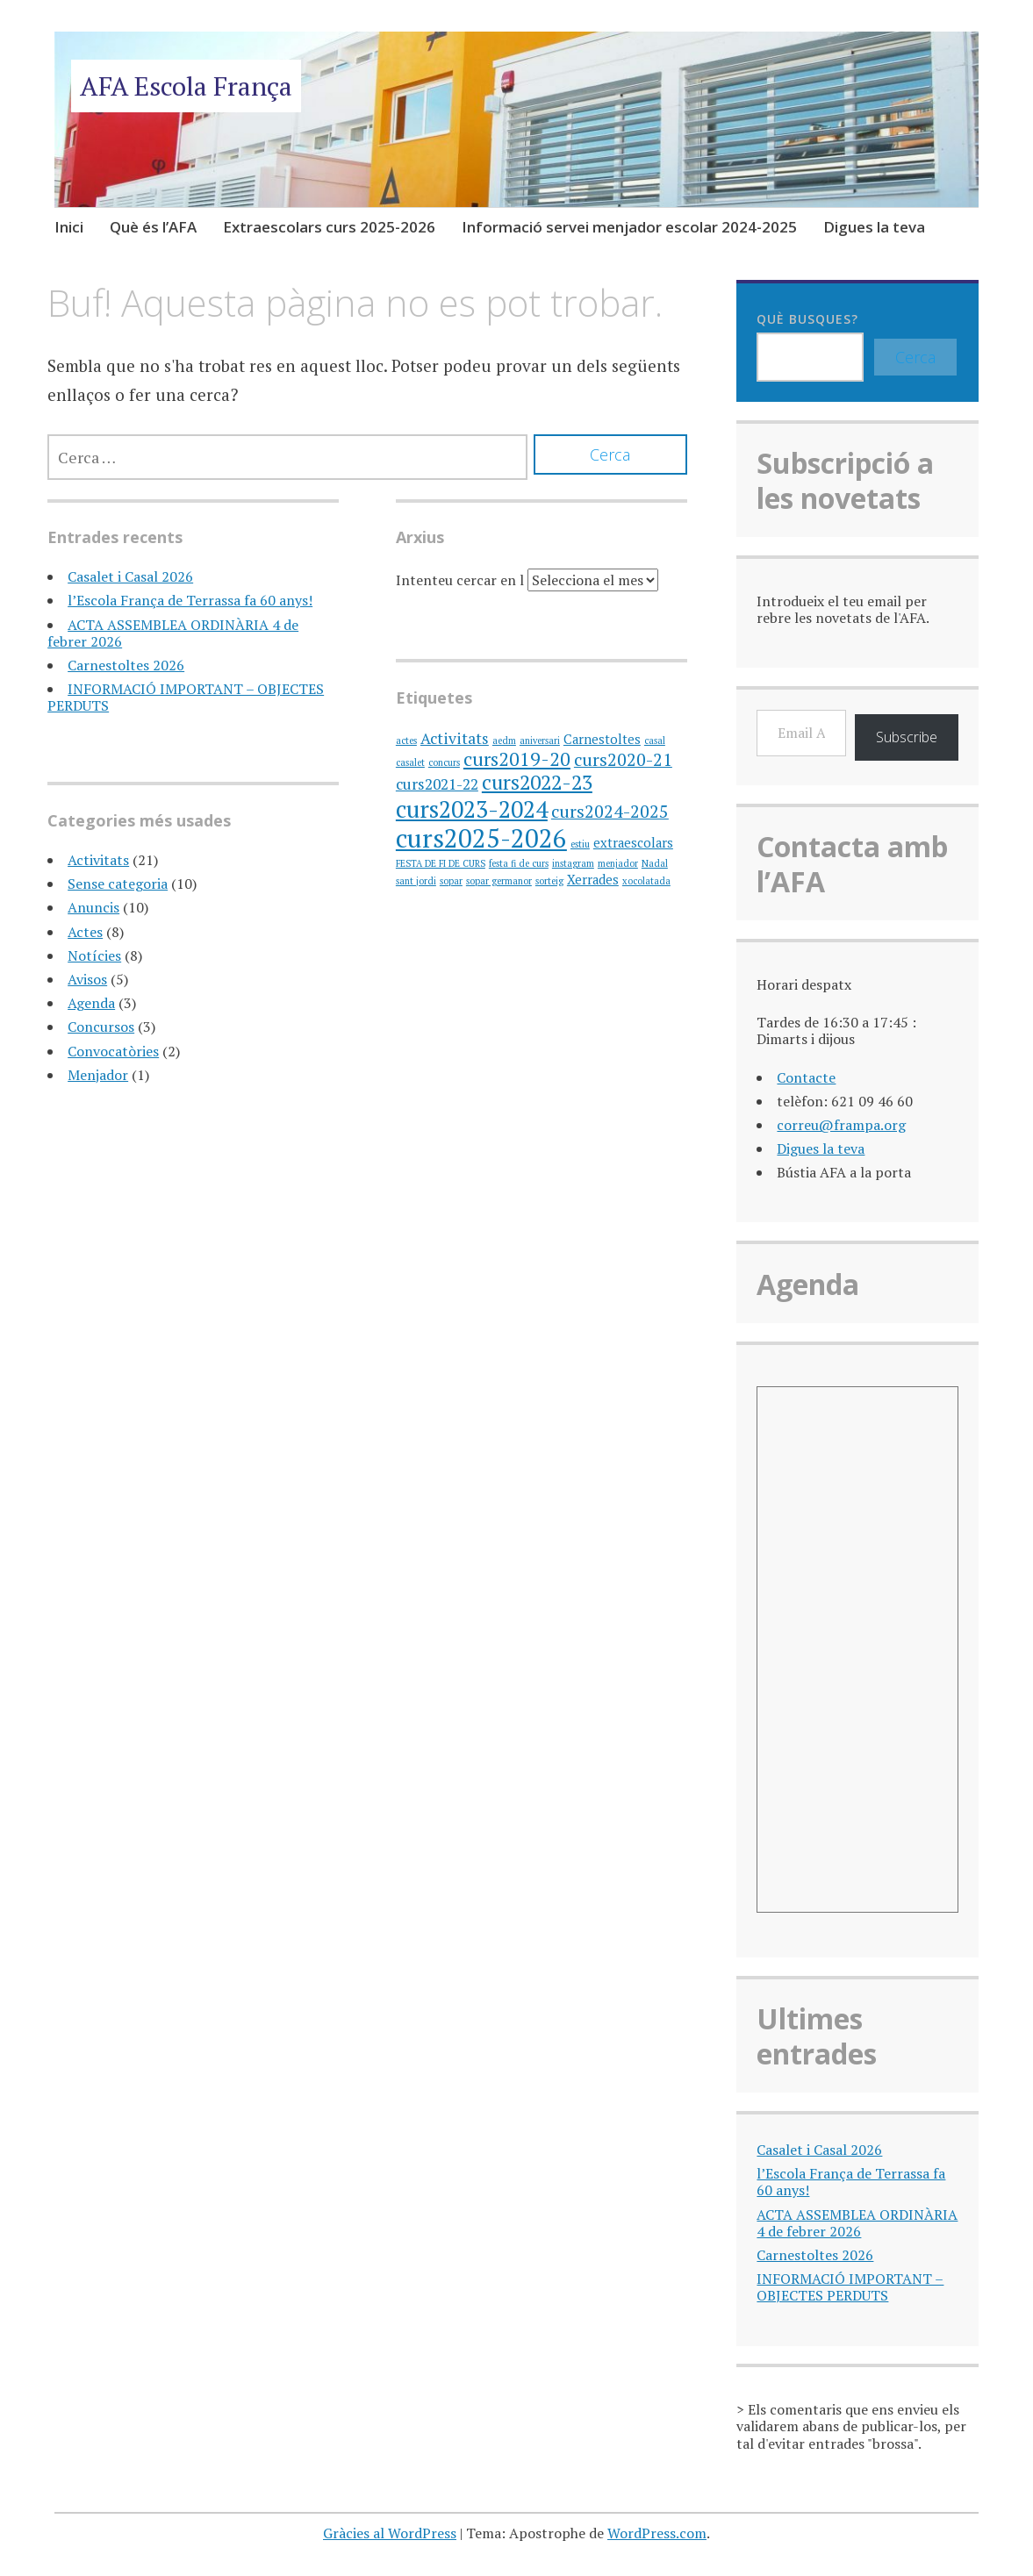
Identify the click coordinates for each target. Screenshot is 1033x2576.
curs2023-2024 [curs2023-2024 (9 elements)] (472, 809)
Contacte (806, 1077)
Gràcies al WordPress (389, 2533)
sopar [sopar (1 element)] (451, 881)
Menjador (98, 1074)
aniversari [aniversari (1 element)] (540, 740)
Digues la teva (874, 227)
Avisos (87, 979)
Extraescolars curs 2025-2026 (329, 227)
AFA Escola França (186, 86)
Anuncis (93, 907)
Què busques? (807, 319)
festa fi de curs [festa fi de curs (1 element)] (519, 863)
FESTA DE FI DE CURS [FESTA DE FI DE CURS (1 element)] (440, 863)
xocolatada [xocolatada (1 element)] (646, 881)
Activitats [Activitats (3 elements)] (454, 738)
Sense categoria (118, 883)
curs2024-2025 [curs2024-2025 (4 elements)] (610, 811)
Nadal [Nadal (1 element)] (655, 863)
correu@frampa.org (841, 1124)
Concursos (101, 1026)
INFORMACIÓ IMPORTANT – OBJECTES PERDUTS (185, 697)
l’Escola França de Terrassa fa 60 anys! (190, 600)
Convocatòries (113, 1051)
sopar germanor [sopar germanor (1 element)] (499, 881)
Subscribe (906, 737)
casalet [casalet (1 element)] (410, 762)
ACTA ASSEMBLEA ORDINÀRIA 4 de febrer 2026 (172, 633)
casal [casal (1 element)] (654, 740)
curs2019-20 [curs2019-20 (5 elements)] (516, 758)
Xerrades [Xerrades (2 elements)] (593, 879)
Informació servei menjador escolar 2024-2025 (629, 227)
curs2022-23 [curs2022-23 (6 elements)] (537, 782)
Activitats (98, 859)
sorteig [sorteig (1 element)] (549, 881)
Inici (68, 227)
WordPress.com (657, 2533)
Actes (85, 931)
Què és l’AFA (153, 227)
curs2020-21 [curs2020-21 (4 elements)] (623, 759)
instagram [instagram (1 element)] (573, 863)
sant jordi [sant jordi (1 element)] (416, 881)
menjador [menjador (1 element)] (618, 863)
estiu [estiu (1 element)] (580, 844)
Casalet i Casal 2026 (130, 576)
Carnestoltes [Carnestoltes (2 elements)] (602, 739)
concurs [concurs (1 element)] (444, 762)
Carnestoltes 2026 (126, 665)
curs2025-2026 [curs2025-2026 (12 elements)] (481, 838)
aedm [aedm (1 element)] (504, 740)
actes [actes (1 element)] (406, 740)
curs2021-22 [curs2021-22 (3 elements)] (437, 784)
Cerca (915, 357)
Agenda (91, 1003)
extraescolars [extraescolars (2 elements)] (633, 842)
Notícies (94, 955)
